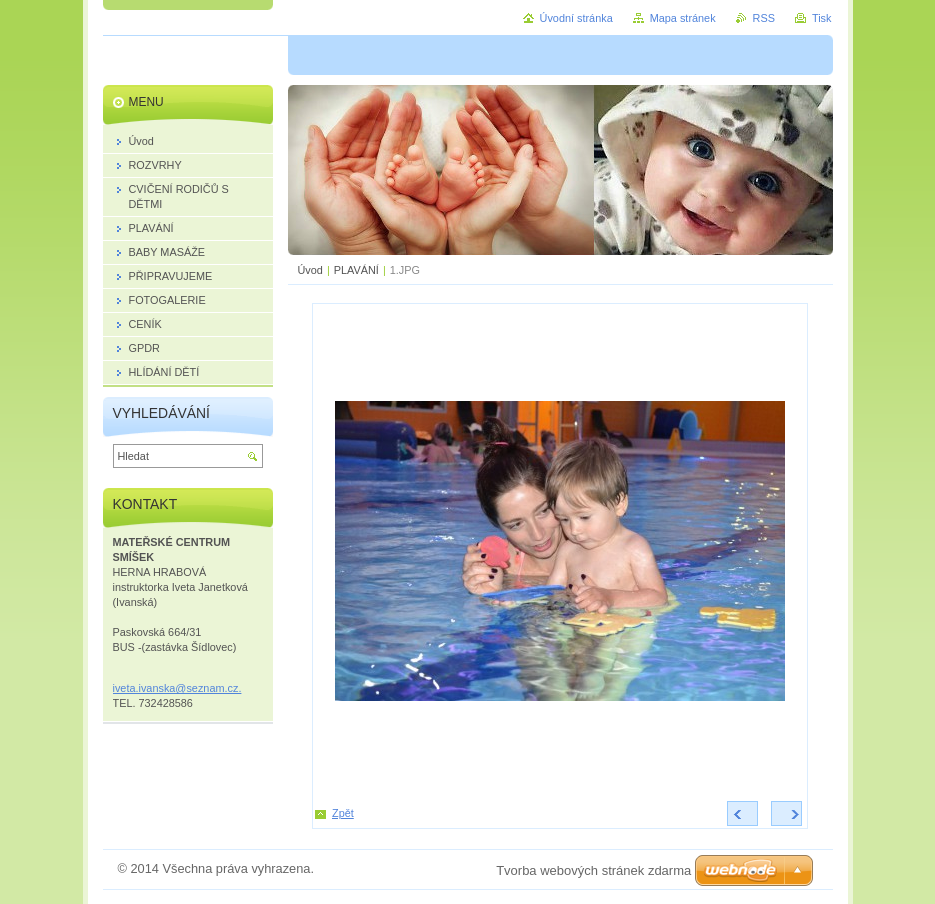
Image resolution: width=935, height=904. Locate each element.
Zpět (343, 813)
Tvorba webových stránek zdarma (593, 870)
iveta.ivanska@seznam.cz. (177, 688)
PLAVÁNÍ (356, 270)
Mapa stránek (683, 18)
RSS (764, 18)
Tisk (822, 18)
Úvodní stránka (576, 18)
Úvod (310, 270)
